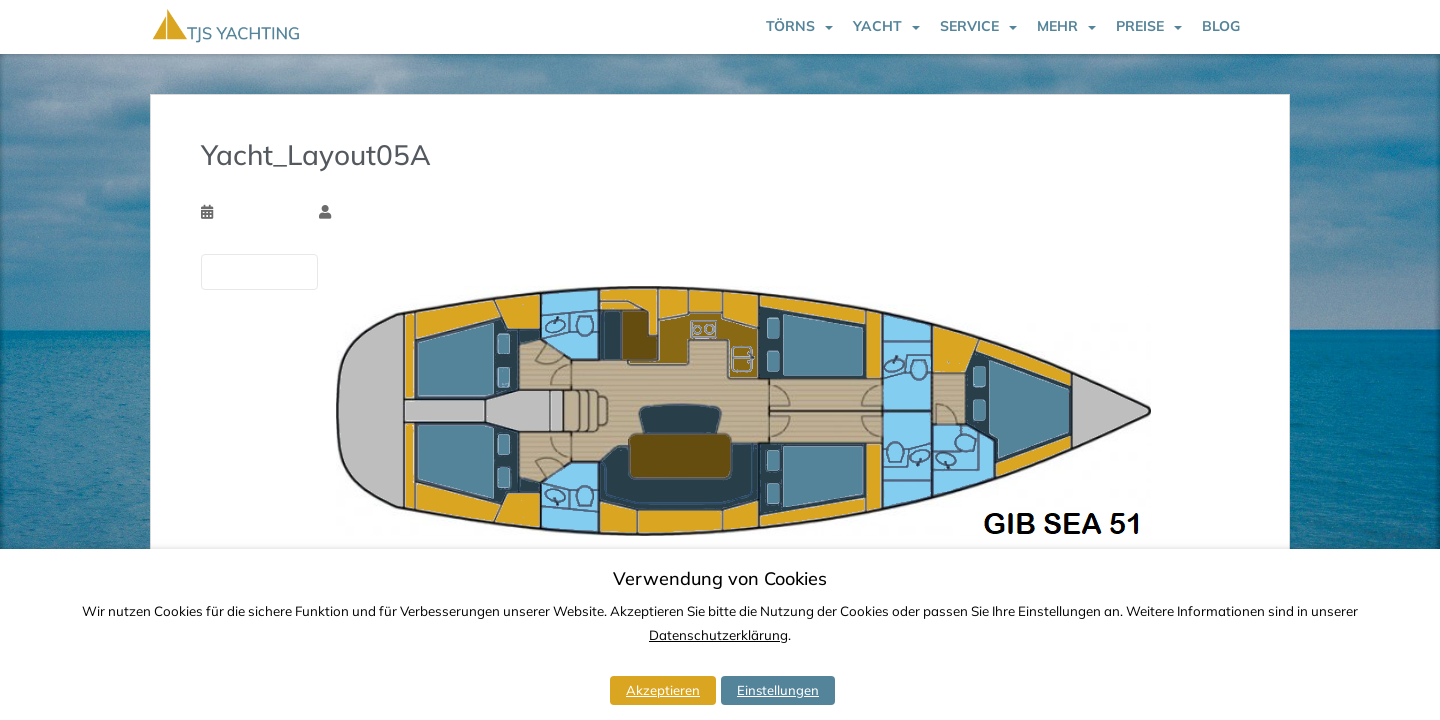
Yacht (877, 26)
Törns (790, 26)
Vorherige (259, 271)
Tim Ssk (358, 212)
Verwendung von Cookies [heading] (720, 579)
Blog (1221, 26)
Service (969, 26)
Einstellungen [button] (778, 690)
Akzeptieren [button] (663, 690)
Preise (1140, 26)
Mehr (1057, 26)
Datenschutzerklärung (718, 635)
